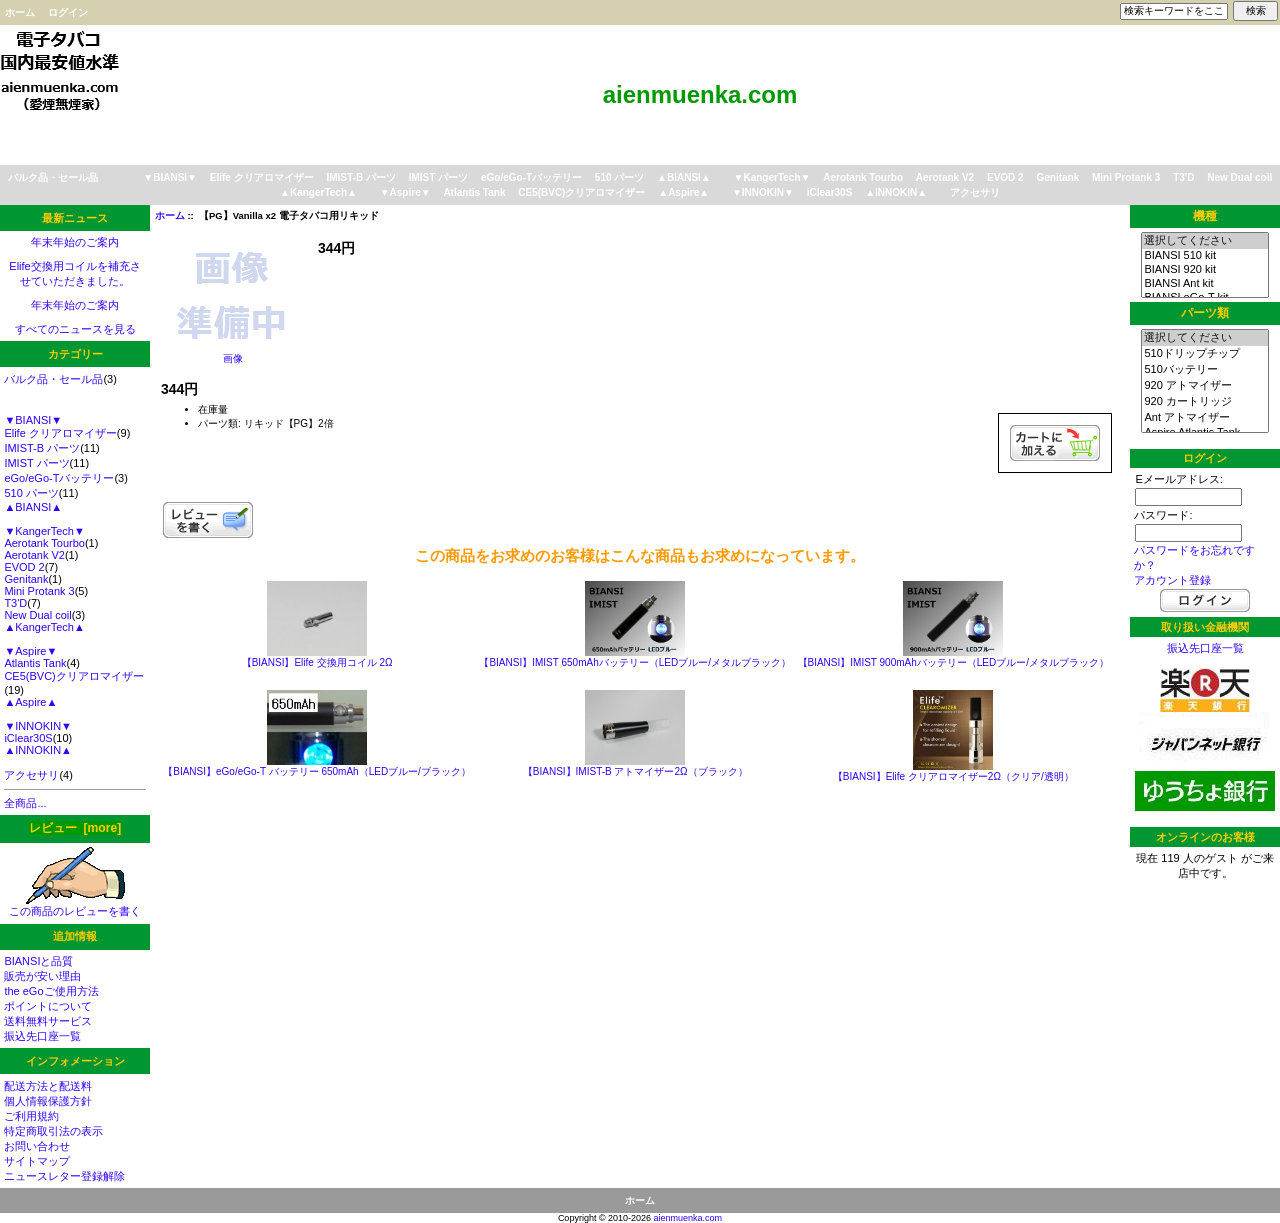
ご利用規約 (31, 1116)
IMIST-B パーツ (360, 177)
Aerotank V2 (945, 177)
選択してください (1204, 241)
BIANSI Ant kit (1204, 284)
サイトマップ (37, 1161)
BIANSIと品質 (38, 961)
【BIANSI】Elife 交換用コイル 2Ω (317, 662)
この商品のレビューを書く (75, 905)
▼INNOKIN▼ (763, 192)
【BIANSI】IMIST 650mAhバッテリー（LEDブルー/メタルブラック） (635, 662)
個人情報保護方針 (48, 1101)
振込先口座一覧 (42, 1036)
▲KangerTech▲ (318, 192)
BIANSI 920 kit (1204, 270)
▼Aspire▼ (405, 192)
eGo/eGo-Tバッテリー (531, 177)
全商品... (25, 803)
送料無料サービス (48, 1021)
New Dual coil (1239, 177)
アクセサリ (975, 192)
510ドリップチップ (1204, 354)
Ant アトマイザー (1204, 418)
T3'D (1183, 177)
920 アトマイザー (1204, 386)
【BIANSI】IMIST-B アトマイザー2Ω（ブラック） (635, 771)
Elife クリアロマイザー (262, 177)
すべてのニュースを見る (75, 329)
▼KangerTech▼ (772, 177)
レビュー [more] (75, 828)
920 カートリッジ (1204, 402)
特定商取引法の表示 (53, 1131)
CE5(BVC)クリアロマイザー (581, 192)
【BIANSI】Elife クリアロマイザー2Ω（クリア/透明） (953, 776)
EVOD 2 (1005, 177)
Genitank (1057, 177)
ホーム (20, 12)
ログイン (68, 12)
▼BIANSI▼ (170, 177)
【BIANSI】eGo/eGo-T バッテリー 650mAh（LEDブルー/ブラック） (317, 771)
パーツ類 (1205, 313)
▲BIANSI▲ (684, 177)
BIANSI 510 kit (1204, 256)
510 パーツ (619, 177)
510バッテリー (1204, 370)
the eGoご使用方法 (51, 991)
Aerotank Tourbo (863, 177)
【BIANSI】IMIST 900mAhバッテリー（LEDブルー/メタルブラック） (954, 662)
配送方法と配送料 (48, 1086)
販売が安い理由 (42, 976)
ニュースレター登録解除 (64, 1176)
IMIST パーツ (438, 177)
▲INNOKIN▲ (896, 192)
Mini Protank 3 (1126, 177)
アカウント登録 (1172, 580)
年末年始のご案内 (75, 242)
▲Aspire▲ (683, 192)
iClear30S (830, 192)
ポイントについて (48, 1006)
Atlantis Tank (474, 192)
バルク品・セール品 (53, 177)
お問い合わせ (37, 1146)
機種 (1205, 216)
